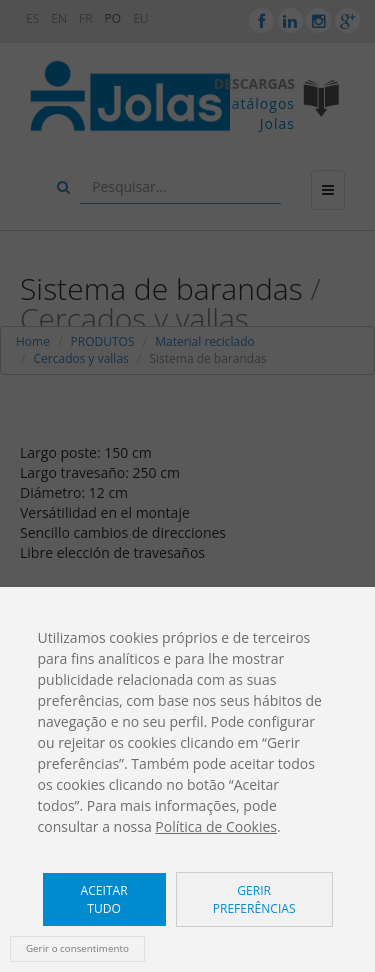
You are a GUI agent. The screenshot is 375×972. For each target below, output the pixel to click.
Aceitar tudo (104, 899)
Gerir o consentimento (77, 948)
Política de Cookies (216, 826)
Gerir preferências (254, 899)
